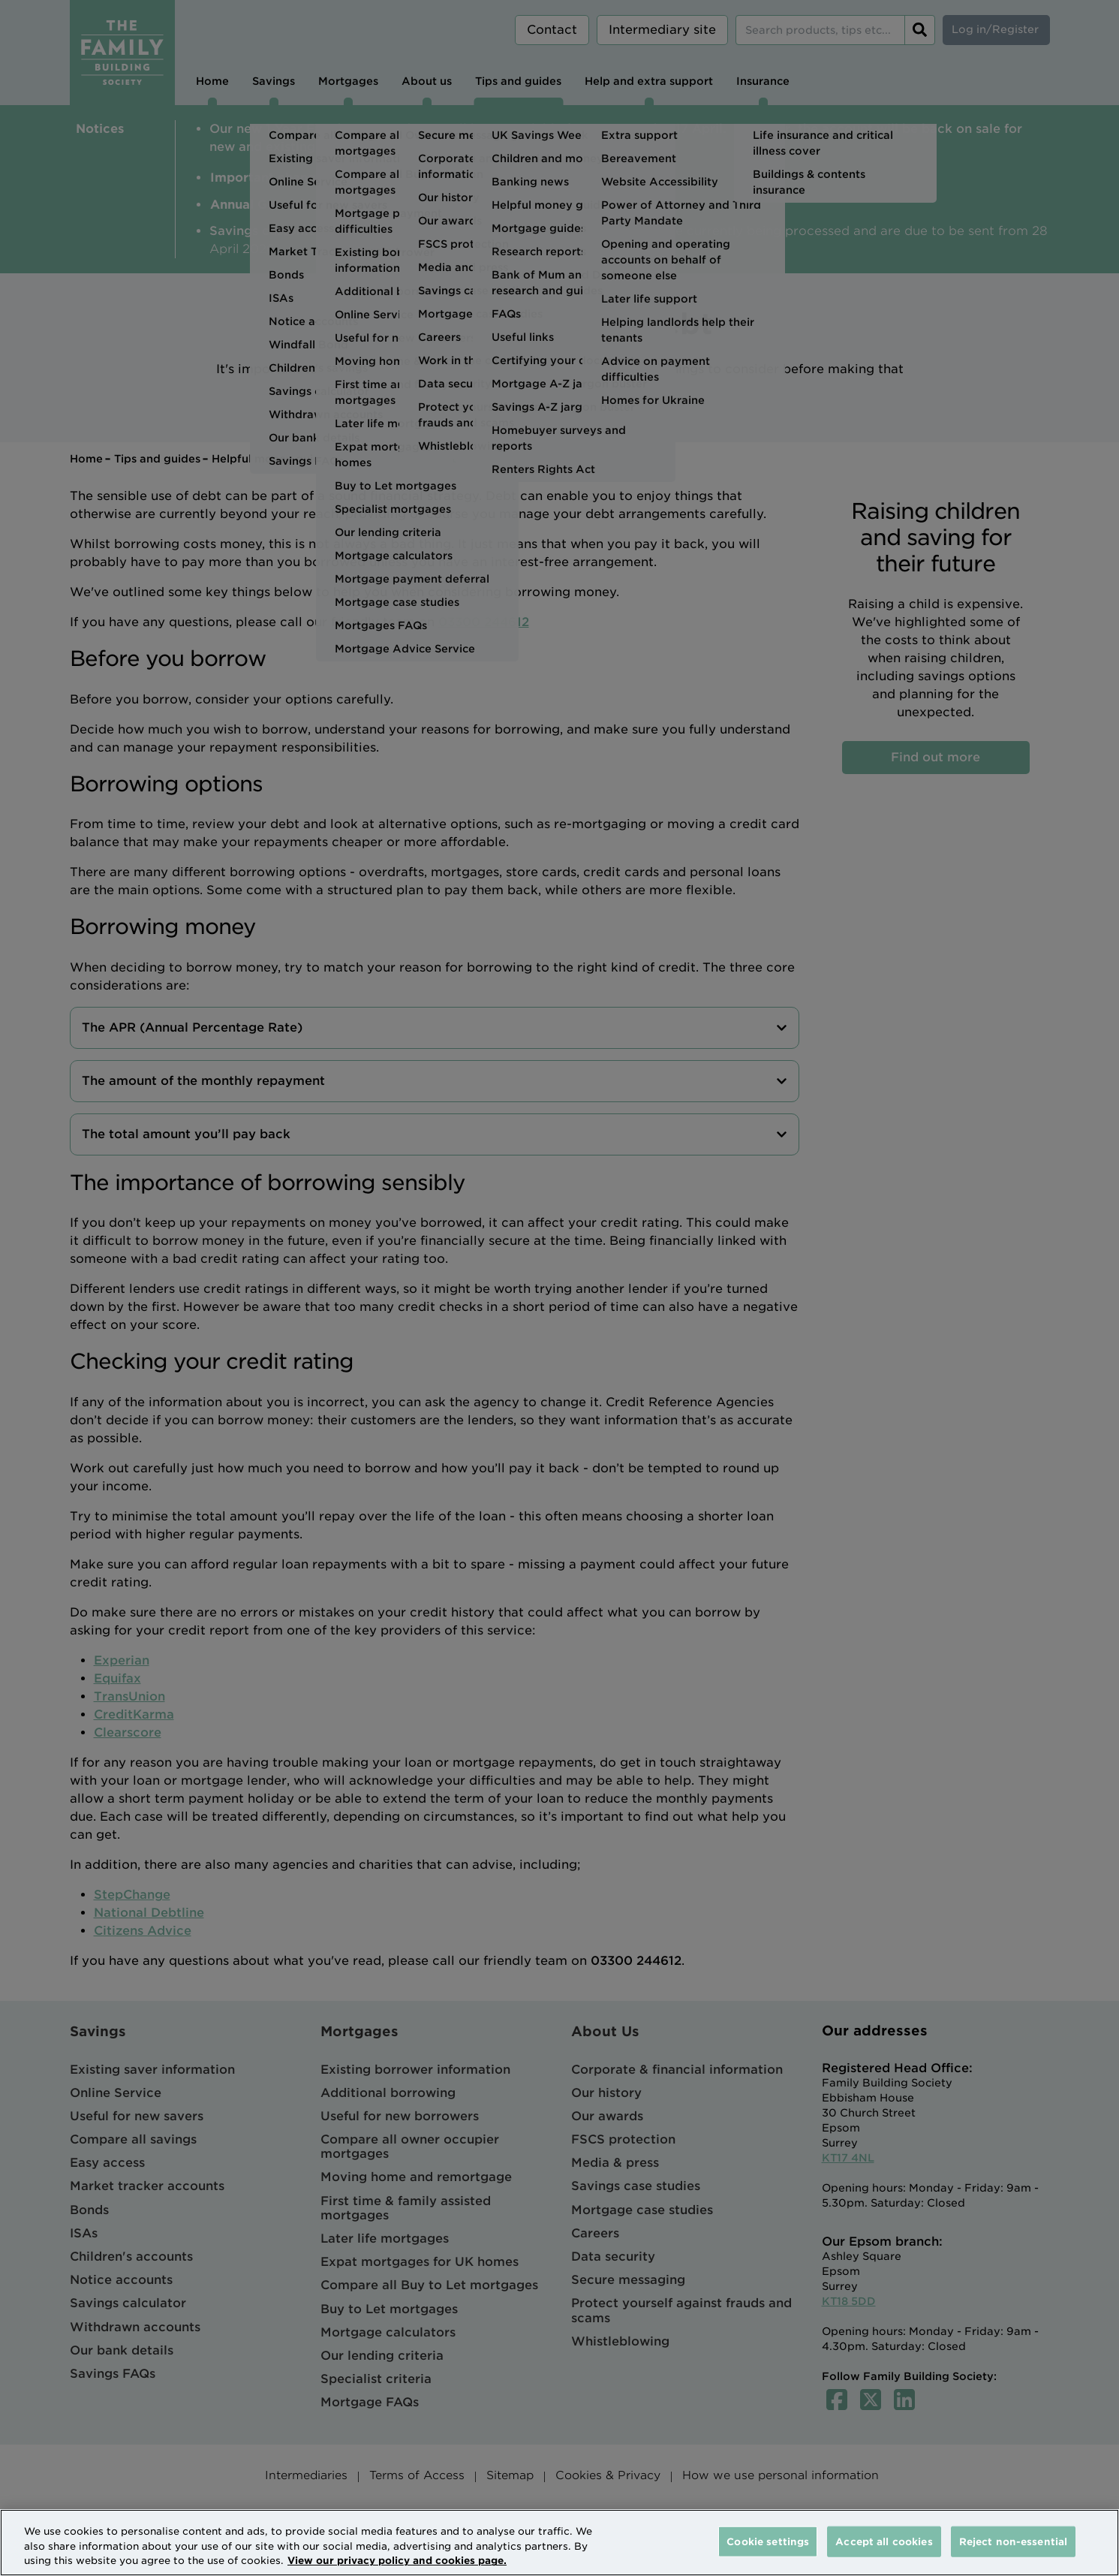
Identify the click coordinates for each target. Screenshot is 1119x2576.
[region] (559, 2542)
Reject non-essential (1013, 2541)
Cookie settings (767, 2541)
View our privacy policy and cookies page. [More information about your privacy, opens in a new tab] (397, 2560)
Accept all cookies (883, 2541)
